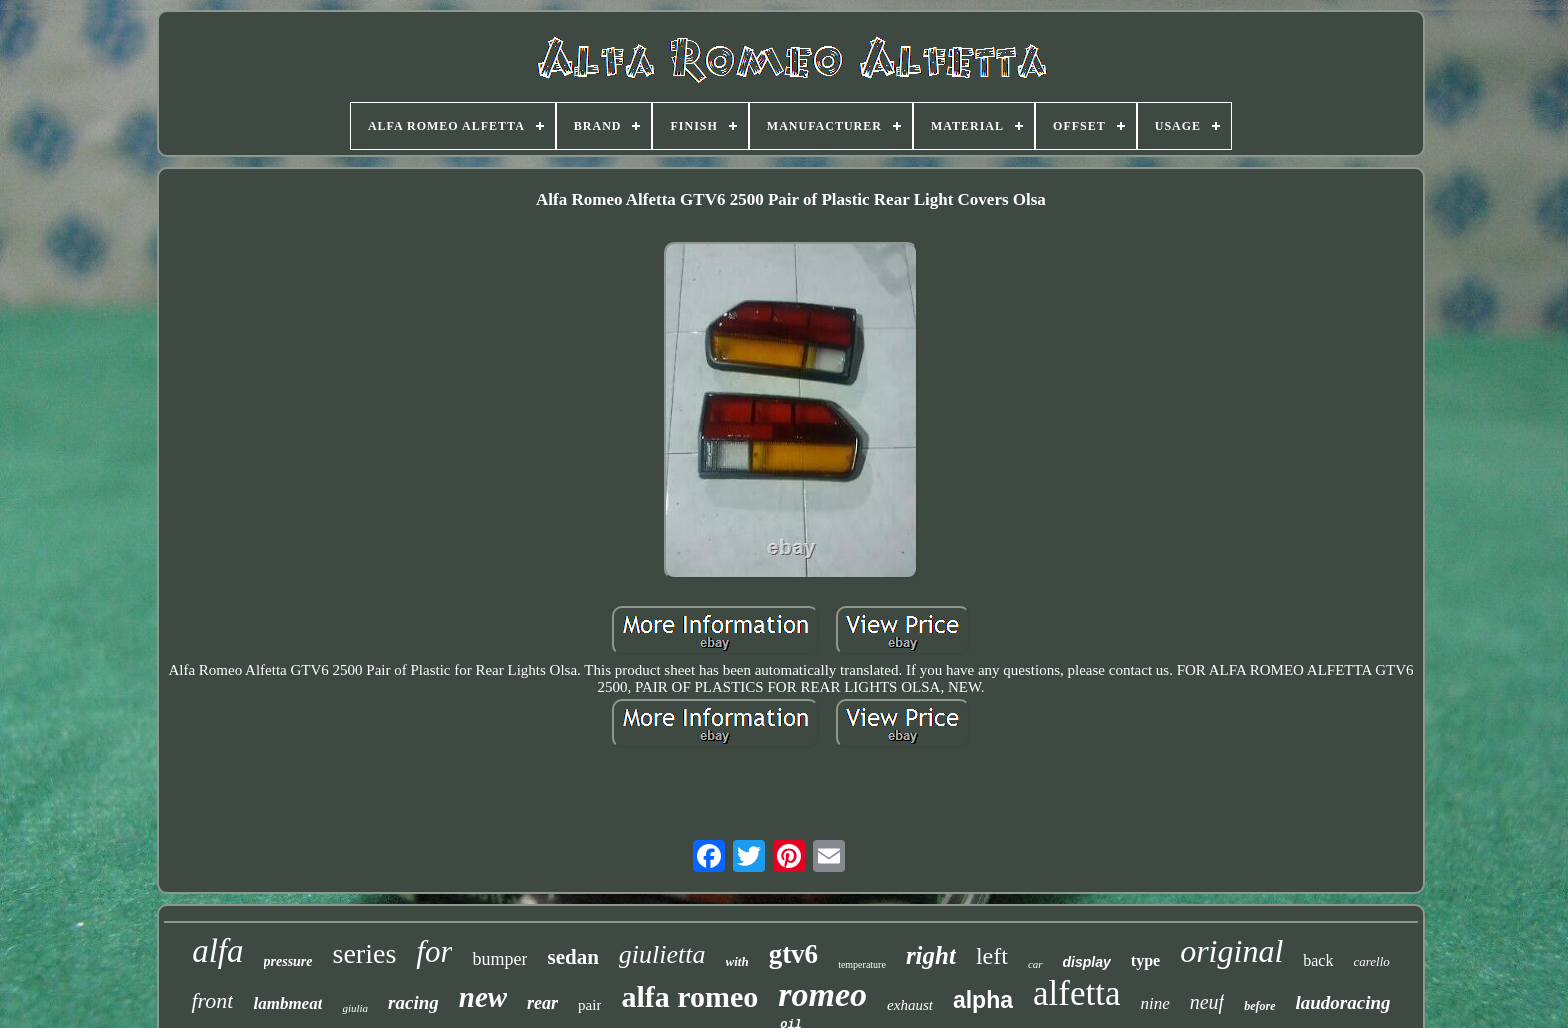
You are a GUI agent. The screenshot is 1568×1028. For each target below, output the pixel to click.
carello (1371, 961)
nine (1154, 1003)
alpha (983, 1000)
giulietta (662, 954)
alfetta (1076, 993)
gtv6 (794, 954)
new (483, 997)
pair (589, 1005)
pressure (288, 961)
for (434, 951)
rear (542, 1003)
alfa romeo (689, 996)
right (931, 955)
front (212, 1000)
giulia (355, 1008)
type (1145, 960)
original (1231, 951)
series (365, 953)
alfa (217, 951)
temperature (862, 964)
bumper (499, 959)
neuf (1207, 1002)
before (1259, 1006)
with (737, 961)
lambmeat (287, 1003)
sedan (572, 957)
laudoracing (1343, 1002)
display (1087, 962)
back (1318, 960)
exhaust (910, 1005)
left (992, 956)
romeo (822, 994)
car (1035, 964)
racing (413, 1002)
